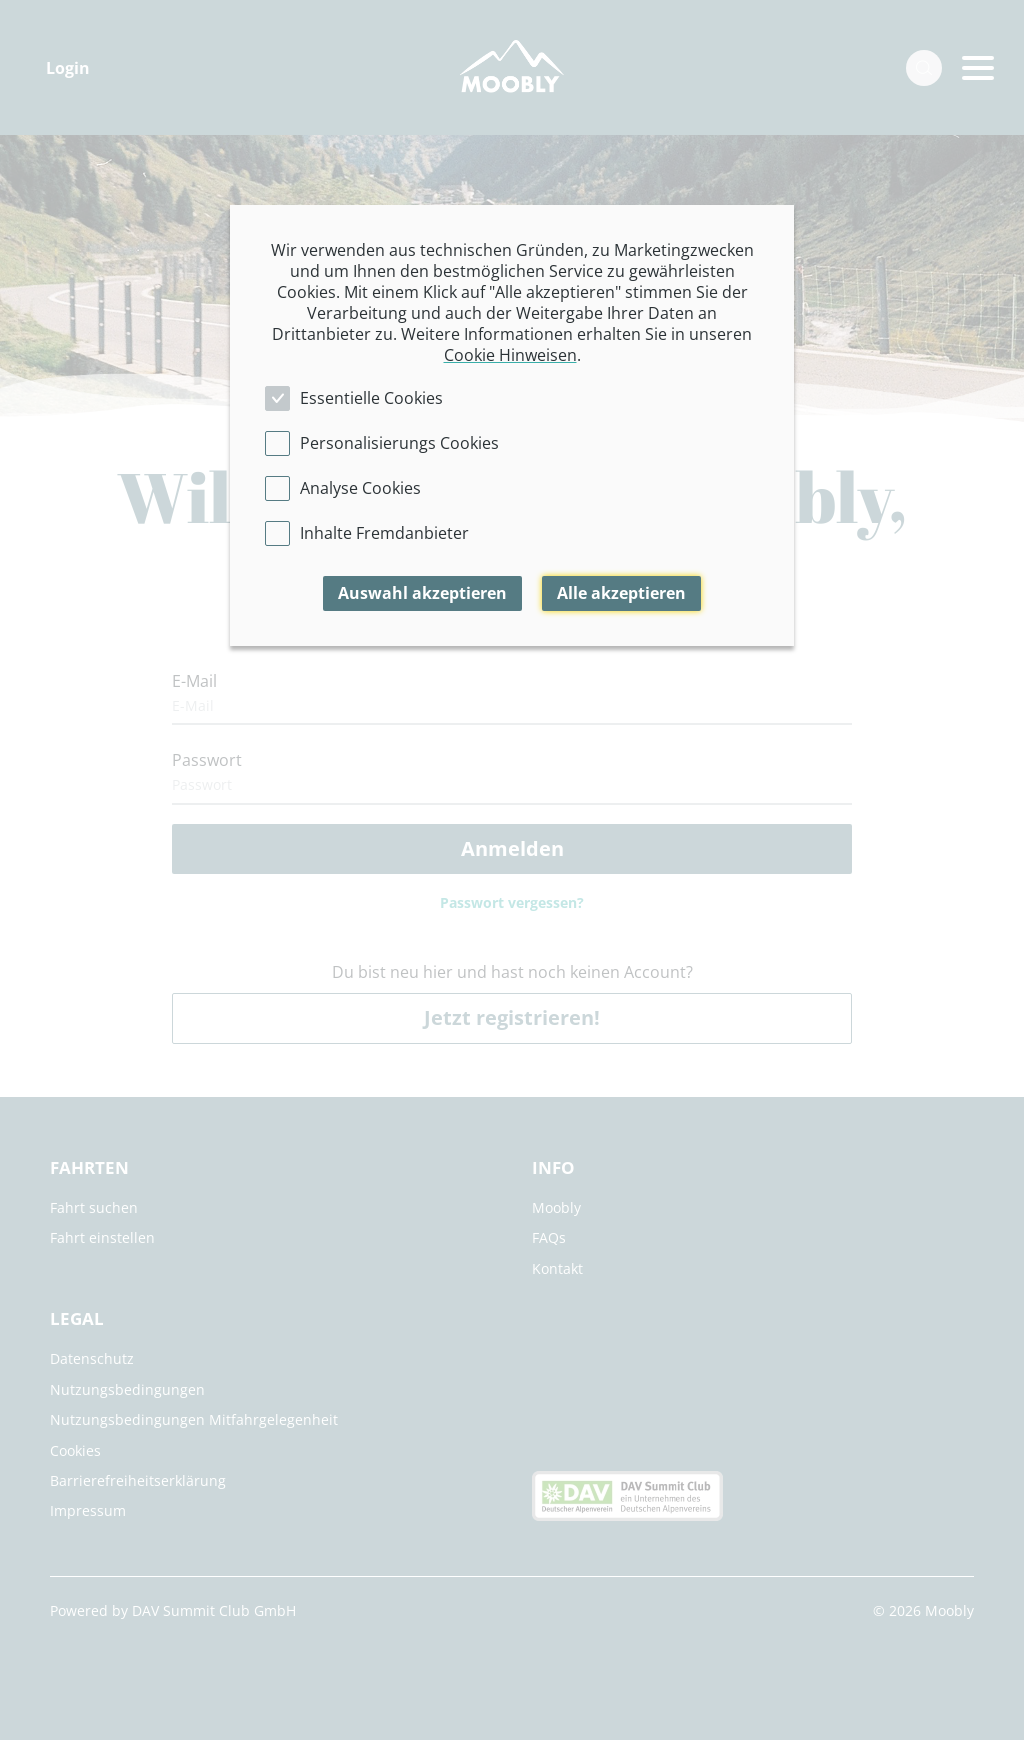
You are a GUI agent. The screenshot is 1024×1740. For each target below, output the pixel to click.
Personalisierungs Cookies (399, 443)
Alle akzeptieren (621, 593)
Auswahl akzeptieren (422, 593)
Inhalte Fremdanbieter (384, 533)
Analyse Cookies (360, 488)
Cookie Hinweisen (510, 355)
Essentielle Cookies (371, 398)
